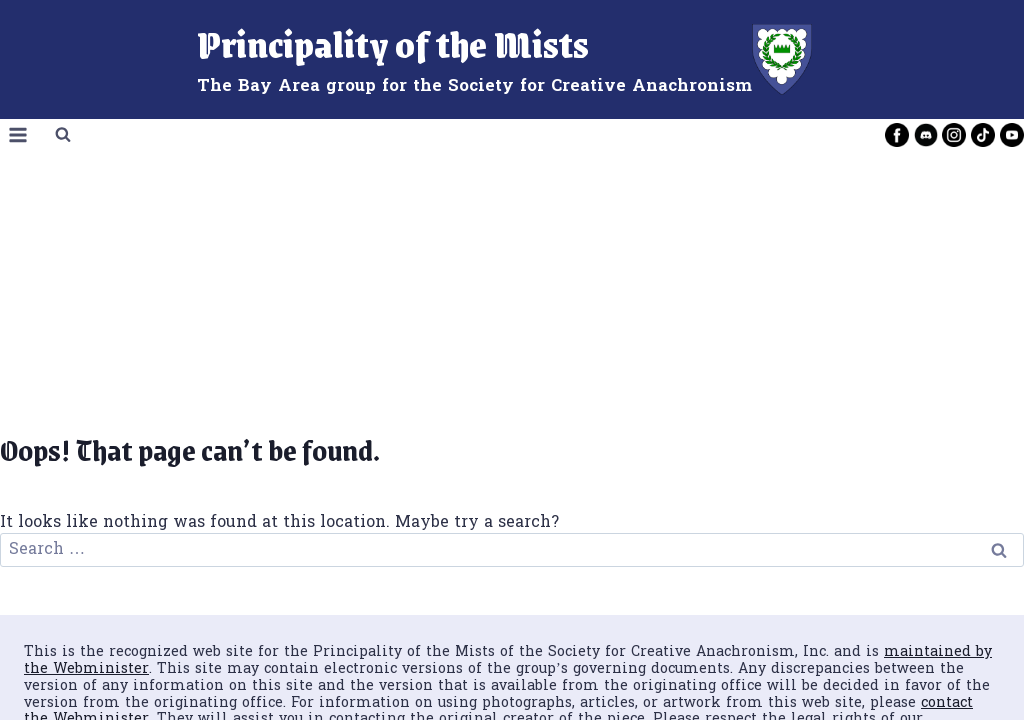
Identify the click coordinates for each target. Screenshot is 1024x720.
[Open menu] (18, 135)
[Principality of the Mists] (512, 59)
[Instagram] (954, 135)
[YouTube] (1012, 135)
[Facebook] (897, 135)
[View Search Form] (63, 135)
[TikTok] (983, 135)
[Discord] (926, 135)
